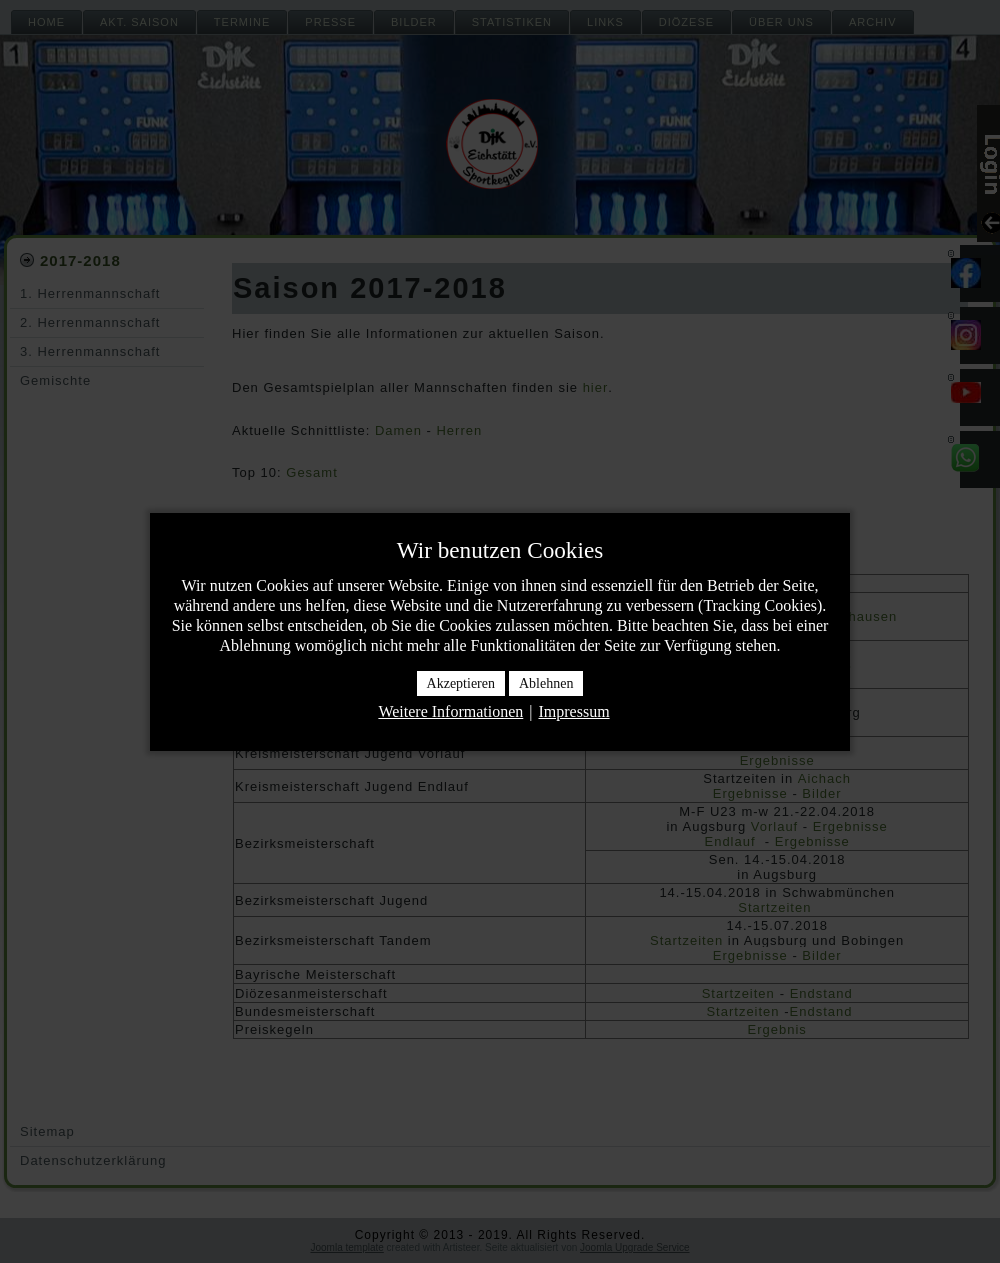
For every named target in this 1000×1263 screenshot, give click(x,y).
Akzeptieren (461, 683)
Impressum (573, 711)
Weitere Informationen (450, 711)
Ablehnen (546, 683)
